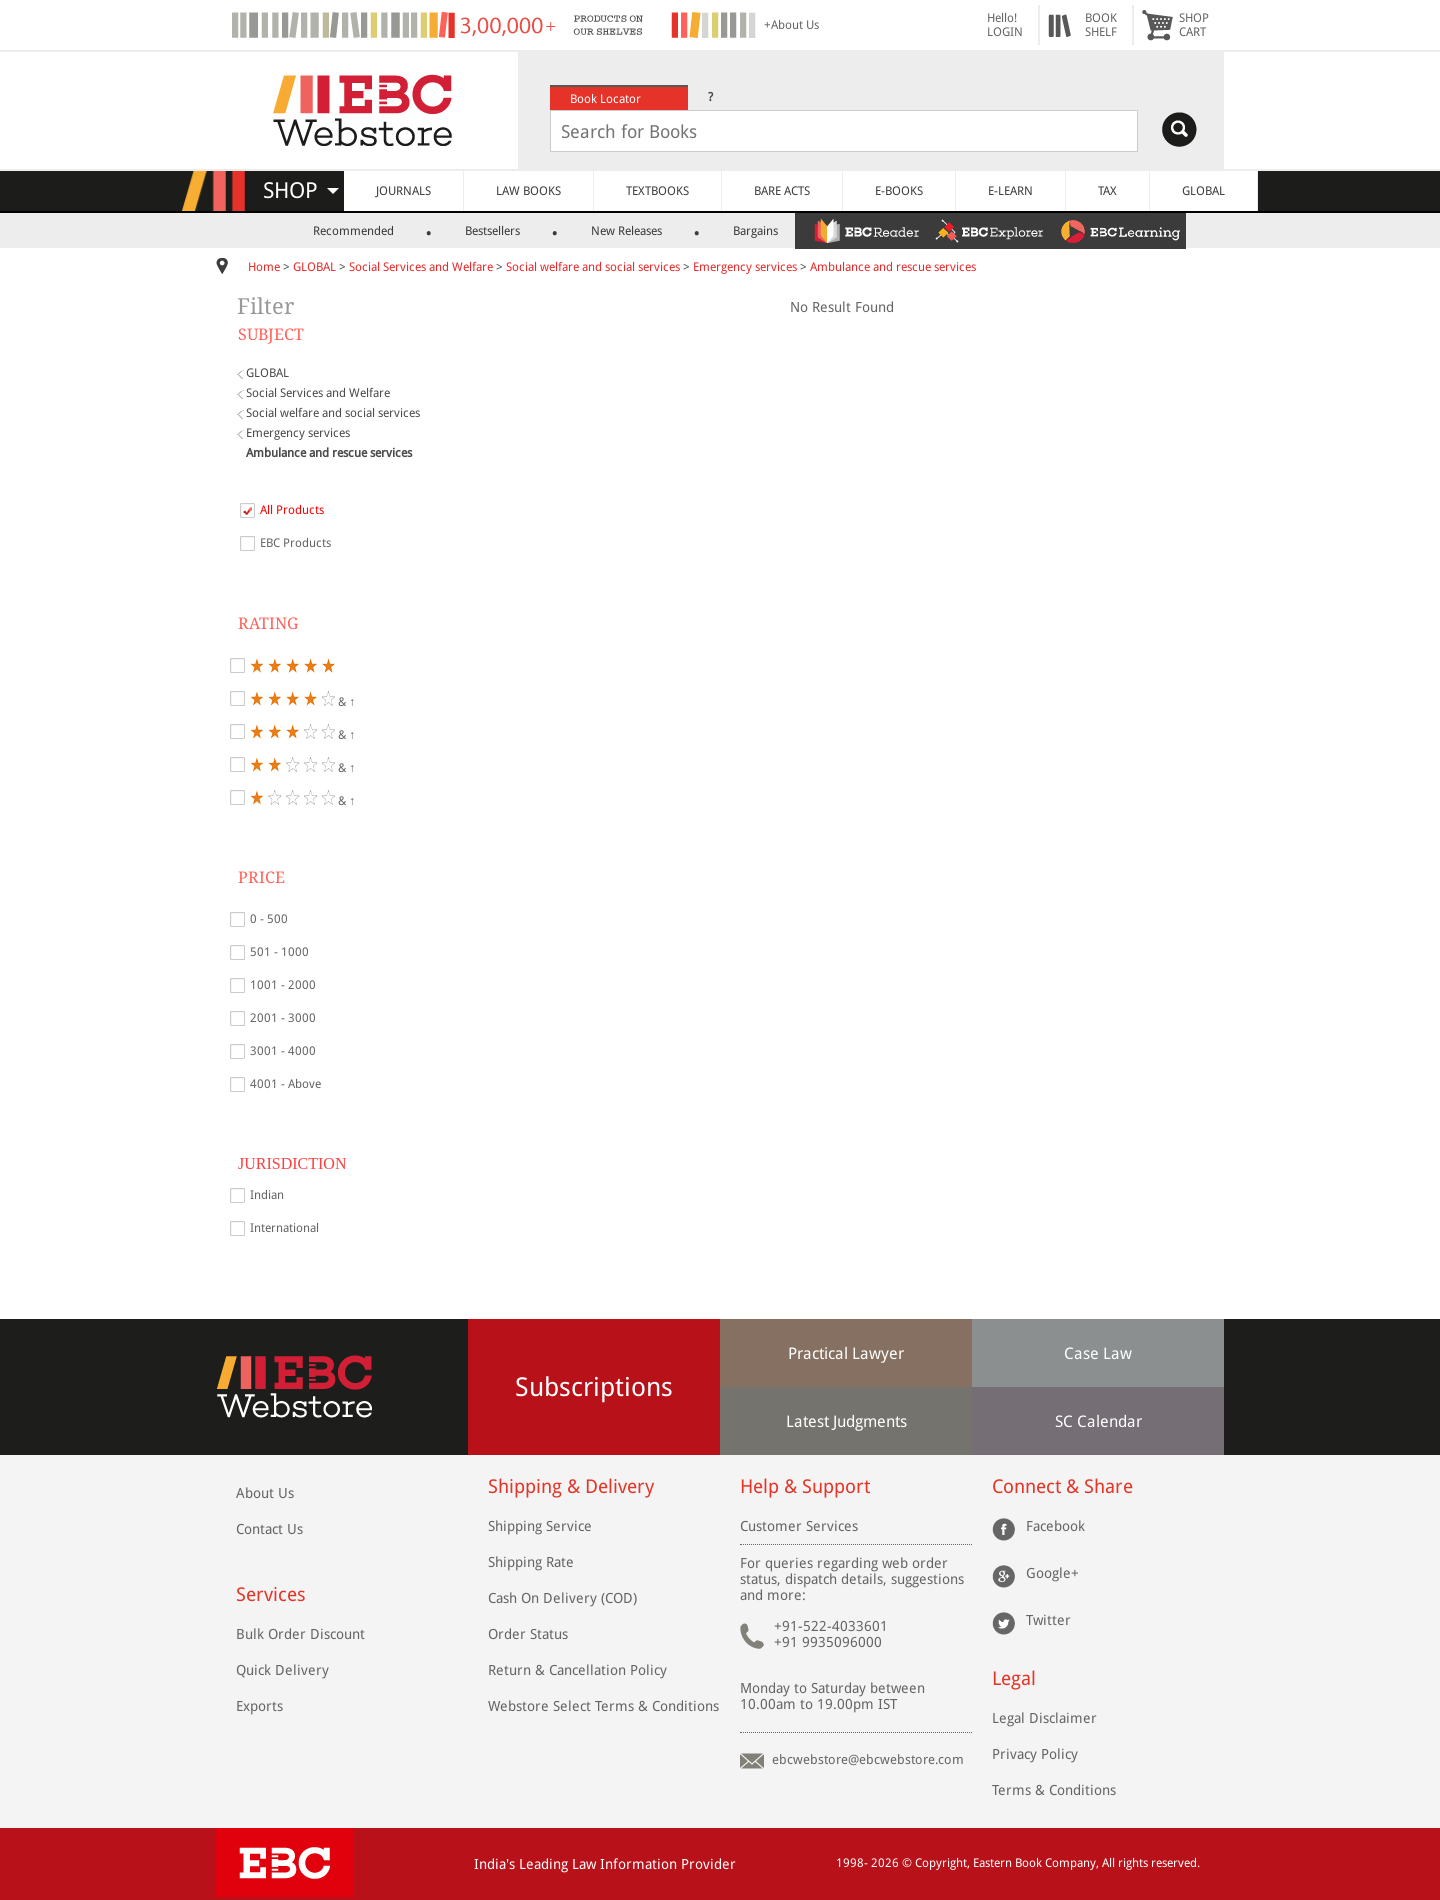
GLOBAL (1203, 191)
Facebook (1055, 1526)
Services (271, 1594)
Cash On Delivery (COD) (562, 1598)
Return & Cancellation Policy (577, 1670)
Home (264, 267)
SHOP (301, 190)
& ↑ (302, 698)
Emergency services (745, 267)
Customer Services (799, 1526)
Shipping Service (540, 1526)
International (284, 1228)
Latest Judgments (846, 1421)
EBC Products (295, 543)
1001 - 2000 (283, 985)
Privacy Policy (1035, 1754)
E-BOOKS (899, 191)
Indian (267, 1195)
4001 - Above (285, 1084)
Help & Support (805, 1486)
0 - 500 (269, 919)
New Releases (626, 231)
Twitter (1048, 1620)
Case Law (1098, 1353)
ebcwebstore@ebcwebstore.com (868, 1759)
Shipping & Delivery (571, 1486)
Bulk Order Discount (300, 1634)
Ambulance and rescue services (893, 267)
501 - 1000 (279, 952)
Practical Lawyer (846, 1353)
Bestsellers (492, 231)
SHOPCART (1194, 25)
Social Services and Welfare (421, 267)
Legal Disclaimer (1044, 1718)
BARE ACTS (782, 191)
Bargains (755, 231)
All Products (292, 510)
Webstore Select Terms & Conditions (603, 1706)
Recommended (353, 231)
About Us (265, 1493)
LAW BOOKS (528, 191)
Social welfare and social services (593, 267)
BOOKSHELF (1101, 25)
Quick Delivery (282, 1670)
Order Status (528, 1634)
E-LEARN (1010, 191)
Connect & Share (1062, 1486)
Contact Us (269, 1529)
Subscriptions (594, 1387)
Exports (259, 1706)
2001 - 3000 (283, 1018)
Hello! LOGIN (1005, 25)
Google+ (1052, 1573)
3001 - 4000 (283, 1051)
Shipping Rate (531, 1562)
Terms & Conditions (1054, 1790)
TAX (1107, 191)
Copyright (941, 1863)
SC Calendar (1098, 1421)
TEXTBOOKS (657, 191)
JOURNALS (403, 191)
